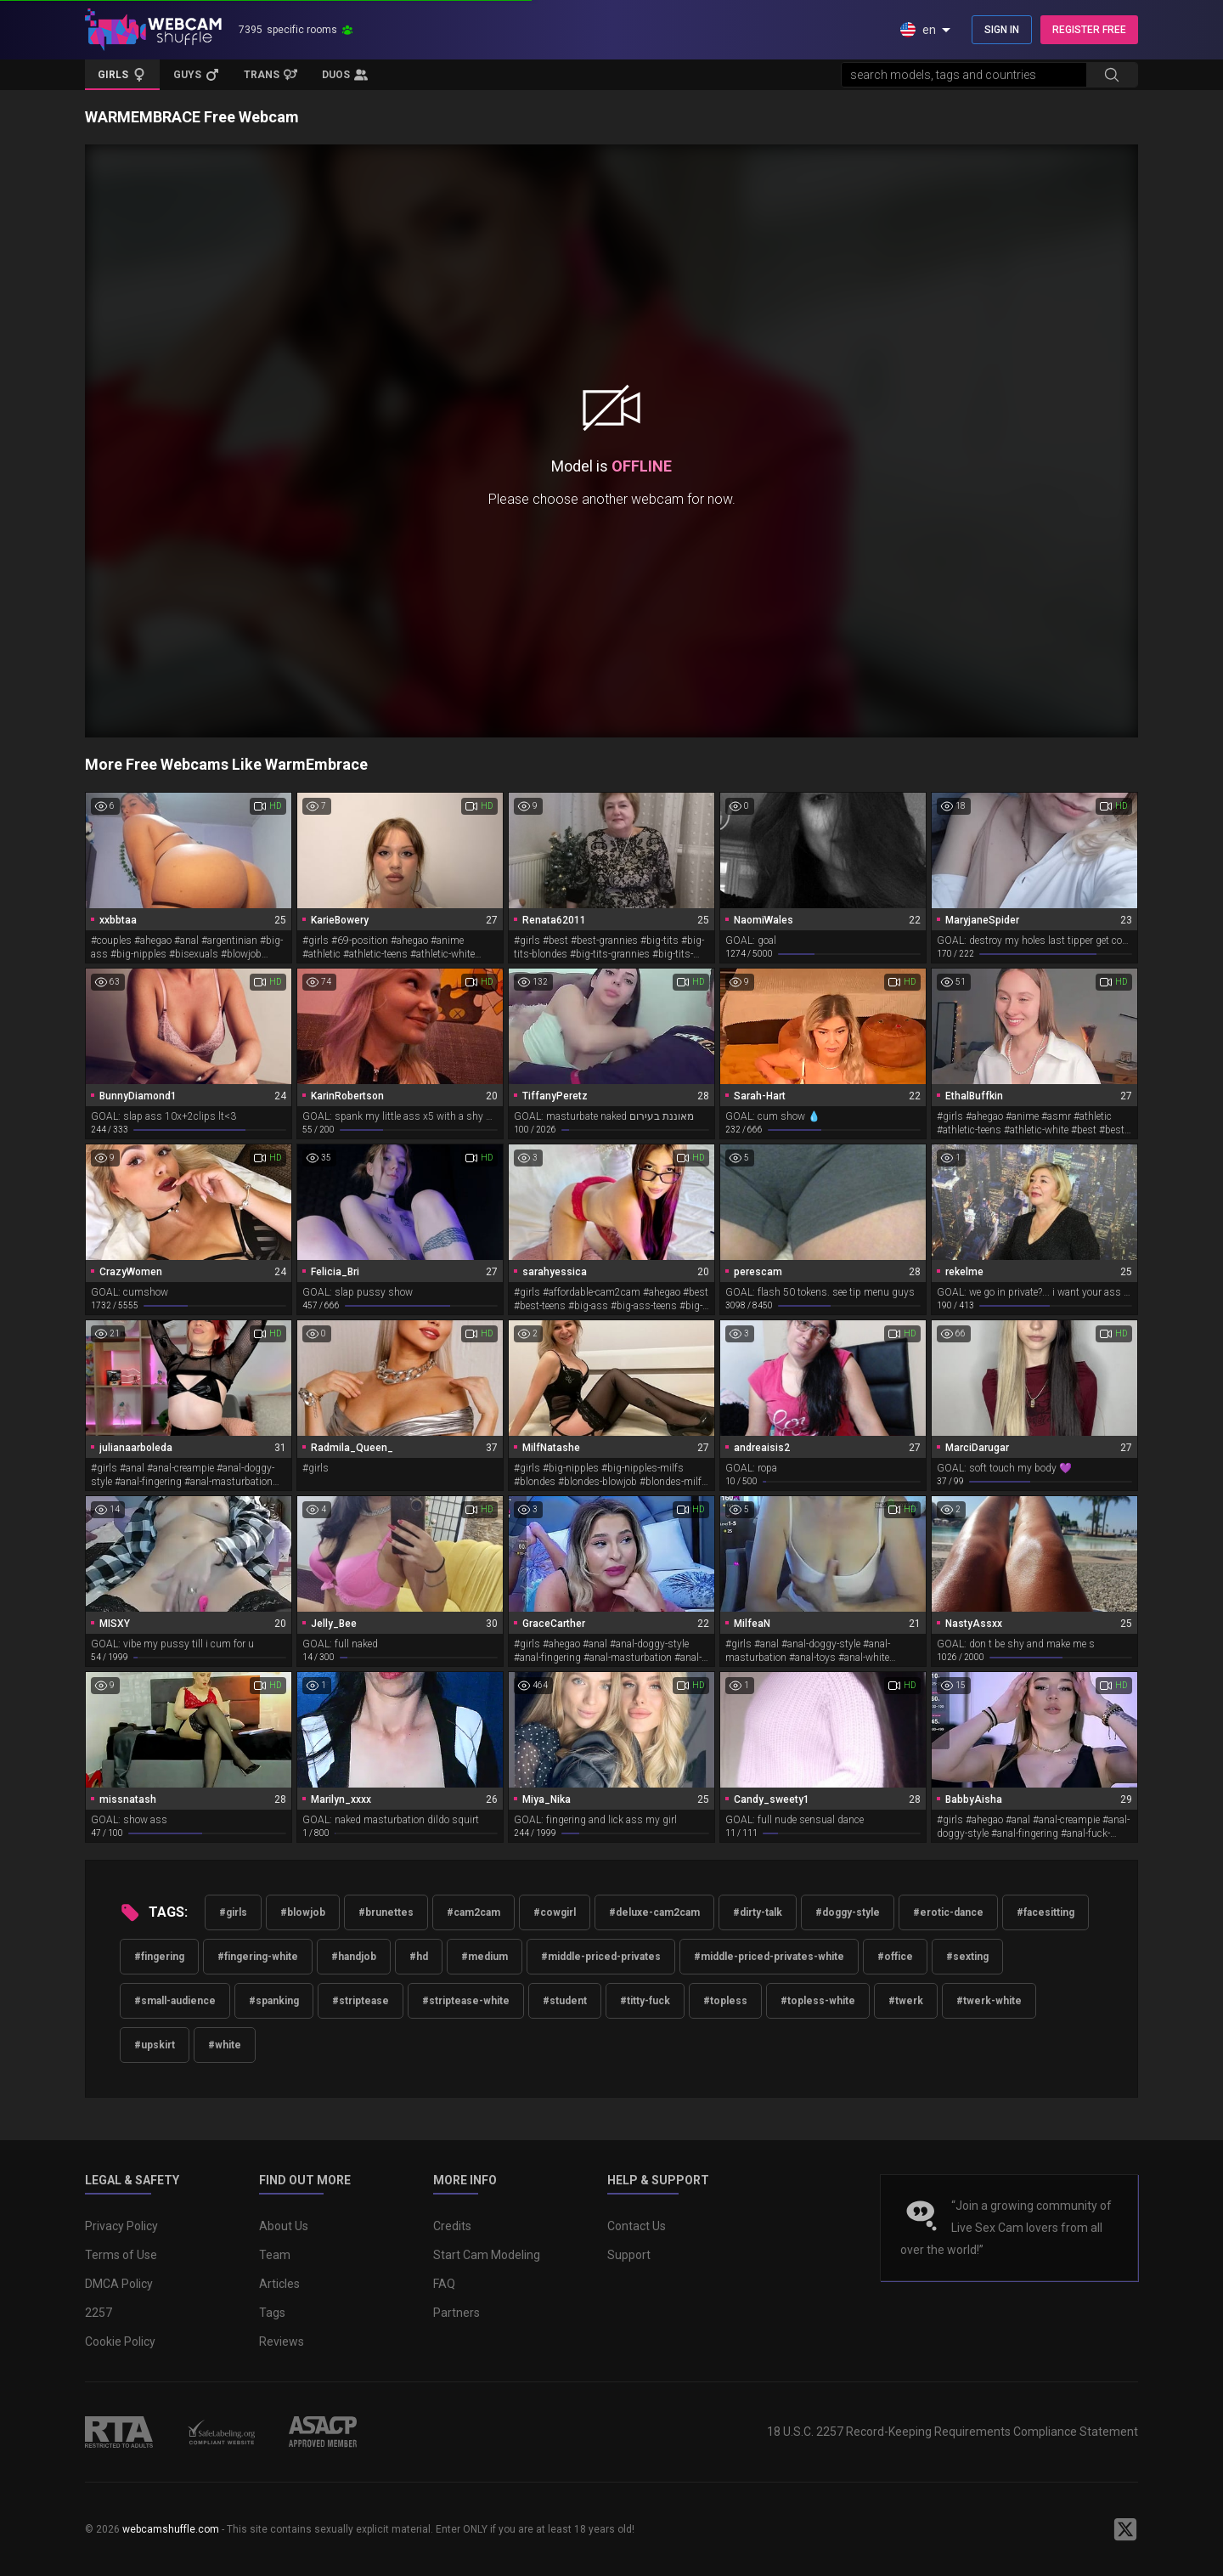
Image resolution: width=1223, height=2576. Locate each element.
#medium (484, 1957)
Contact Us (636, 2226)
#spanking (274, 2001)
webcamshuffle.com (170, 2529)
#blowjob (302, 1912)
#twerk (905, 2001)
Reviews (281, 2341)
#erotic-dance (948, 1912)
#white (224, 2045)
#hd (418, 1957)
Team (274, 2255)
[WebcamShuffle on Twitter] (1125, 2529)
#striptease (360, 2001)
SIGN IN (1001, 30)
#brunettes (386, 1912)
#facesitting (1045, 1912)
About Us (283, 2226)
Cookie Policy (120, 2341)
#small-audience (175, 2001)
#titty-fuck (645, 2001)
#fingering (159, 1957)
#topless (725, 2001)
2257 (98, 2313)
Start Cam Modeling (486, 2255)
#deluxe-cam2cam (654, 1912)
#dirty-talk (757, 1912)
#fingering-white (257, 1957)
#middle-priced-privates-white (769, 1957)
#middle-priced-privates (601, 1957)
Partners (456, 2313)
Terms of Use (121, 2255)
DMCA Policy (119, 2284)
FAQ (444, 2284)
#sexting (967, 1957)
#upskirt (154, 2045)
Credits (452, 2226)
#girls (233, 1912)
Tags (272, 2313)
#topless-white (818, 2001)
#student (565, 2001)
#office (895, 1957)
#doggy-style (847, 1912)
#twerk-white (989, 2001)
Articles (279, 2284)
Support (629, 2255)
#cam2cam (473, 1912)
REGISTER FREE (1089, 30)
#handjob (353, 1957)
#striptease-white (466, 2001)
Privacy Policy (121, 2226)
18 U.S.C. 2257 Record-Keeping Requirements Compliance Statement (952, 2431)
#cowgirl (554, 1912)
